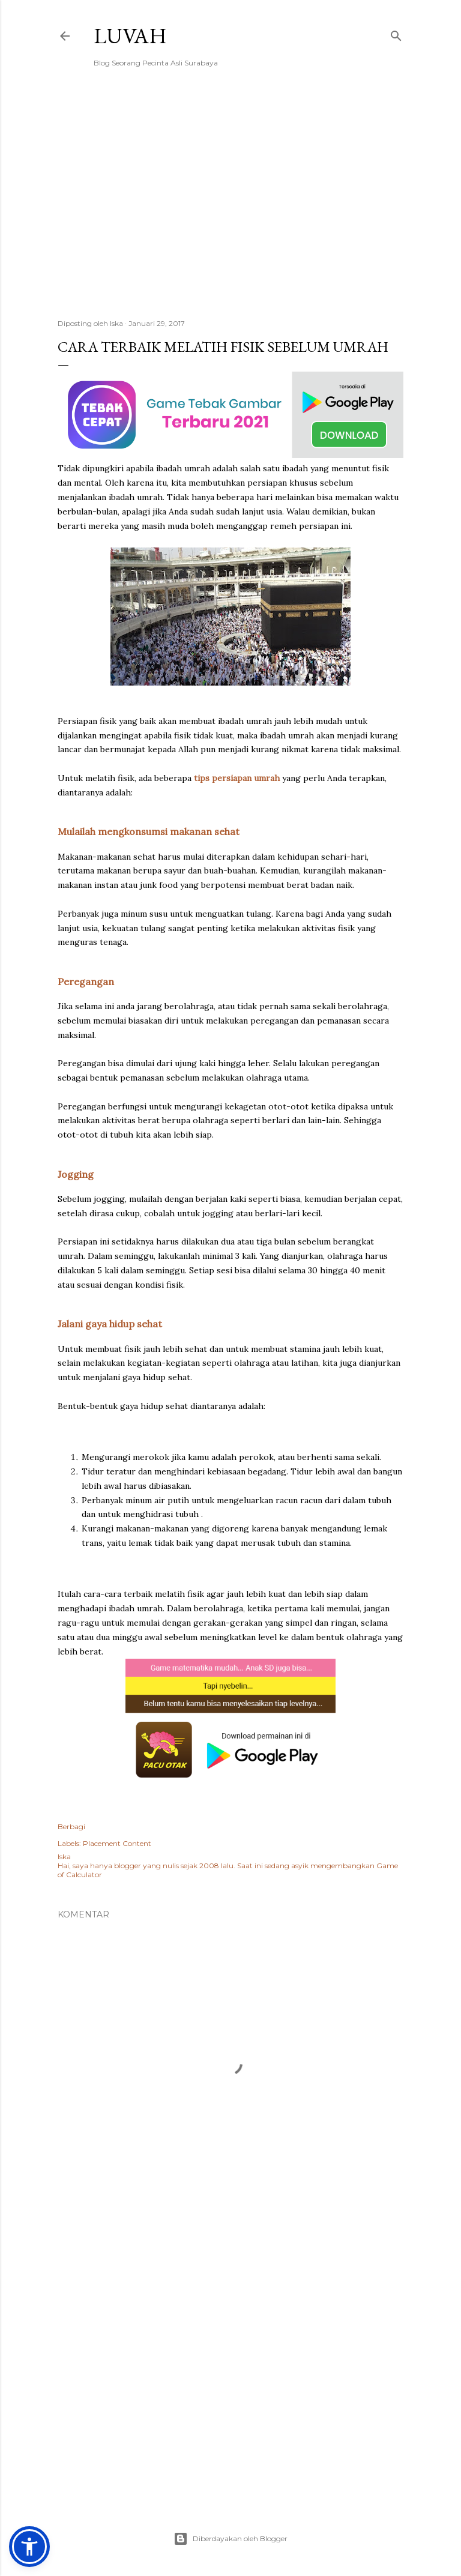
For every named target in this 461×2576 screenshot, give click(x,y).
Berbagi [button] (71, 1826)
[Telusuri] (396, 33)
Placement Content (117, 1843)
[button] (29, 2546)
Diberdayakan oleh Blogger (230, 2539)
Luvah (130, 36)
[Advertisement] (230, 205)
